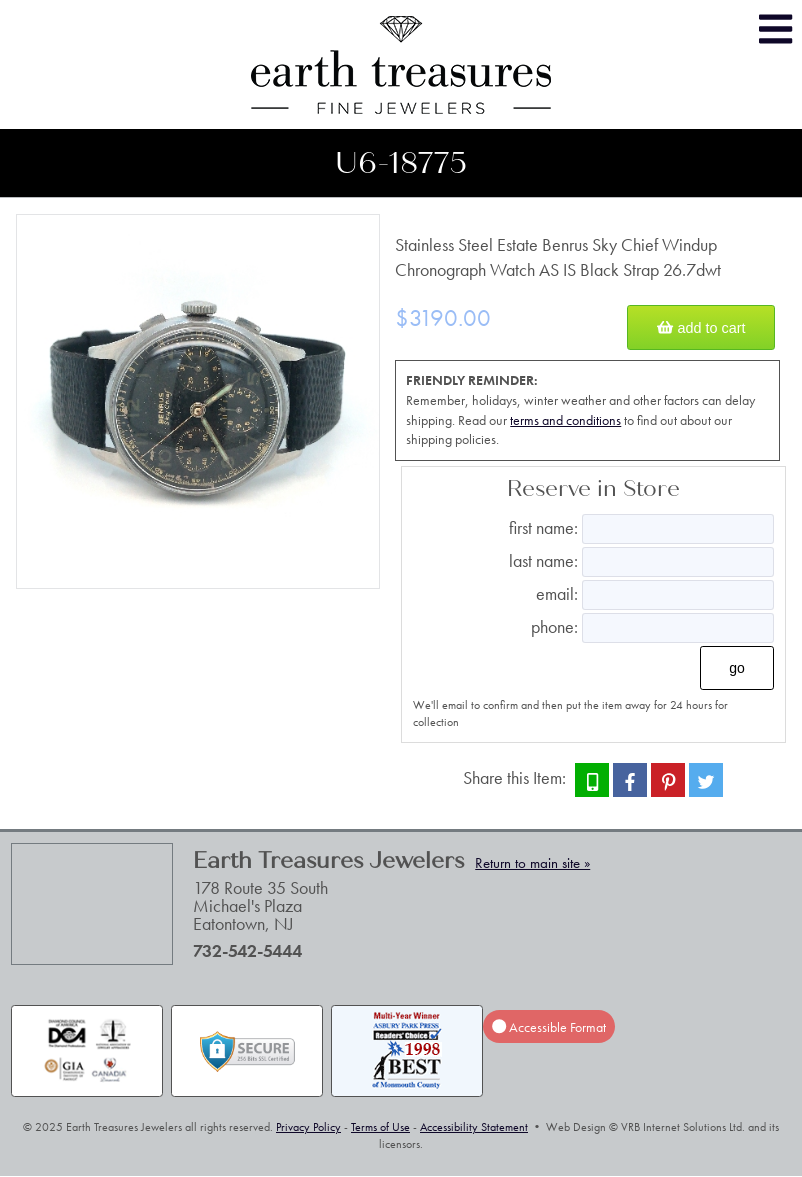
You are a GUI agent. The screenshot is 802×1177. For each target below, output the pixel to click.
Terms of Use (380, 1127)
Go (737, 668)
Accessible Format (549, 1027)
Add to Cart (701, 328)
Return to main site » (532, 863)
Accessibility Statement (474, 1127)
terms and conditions (565, 420)
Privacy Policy (308, 1127)
